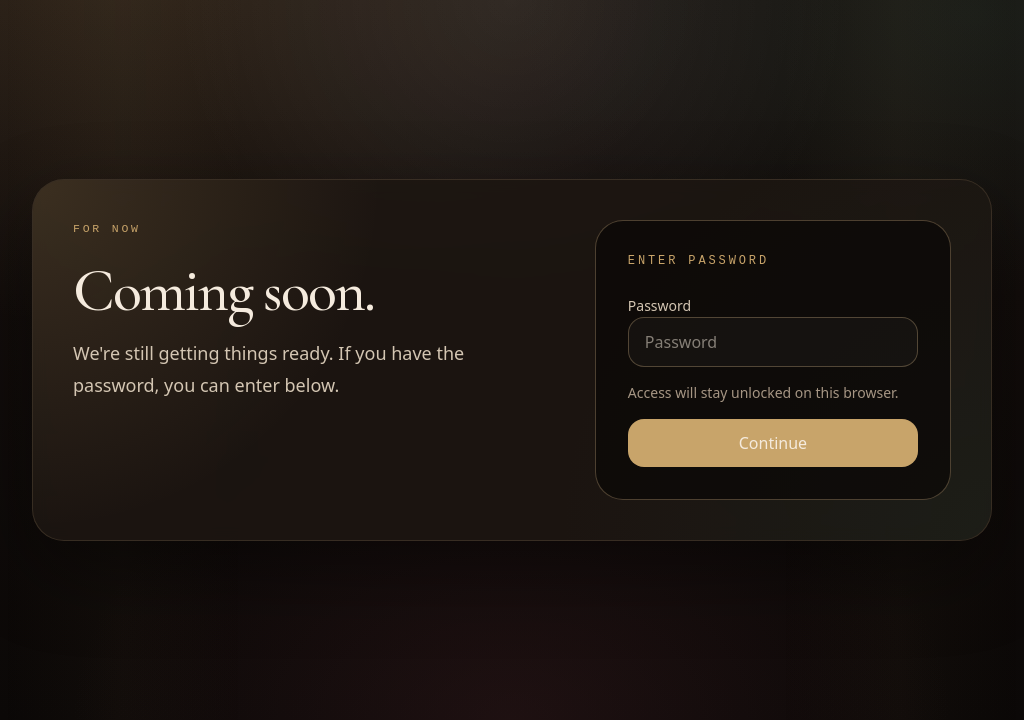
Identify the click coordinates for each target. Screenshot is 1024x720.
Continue (773, 443)
